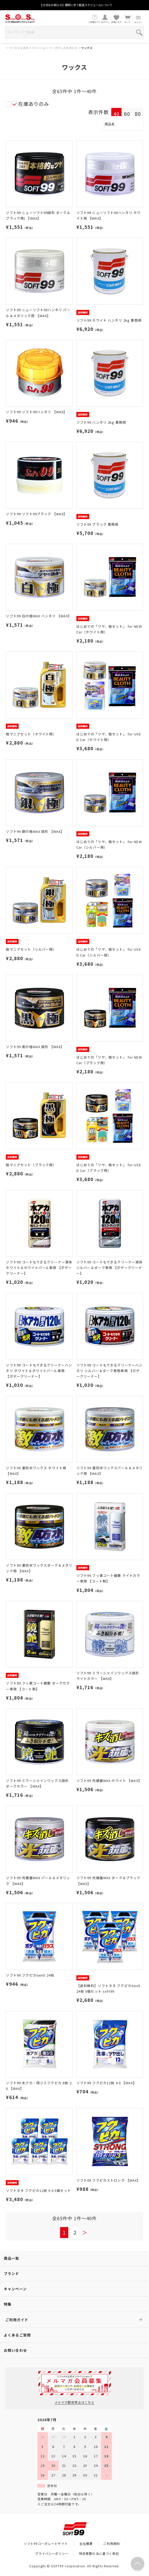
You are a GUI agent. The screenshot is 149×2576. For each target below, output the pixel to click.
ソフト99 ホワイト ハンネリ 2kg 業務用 (109, 320)
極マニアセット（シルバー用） (31, 949)
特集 (7, 2304)
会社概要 (86, 2543)
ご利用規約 (111, 2543)
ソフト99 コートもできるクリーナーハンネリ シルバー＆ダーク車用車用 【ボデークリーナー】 (109, 1371)
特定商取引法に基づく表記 (99, 2553)
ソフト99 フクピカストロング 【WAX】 (108, 2180)
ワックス (87, 48)
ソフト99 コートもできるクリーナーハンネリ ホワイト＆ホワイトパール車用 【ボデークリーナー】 (39, 1371)
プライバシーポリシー (51, 2553)
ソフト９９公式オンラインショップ (28, 48)
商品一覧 (11, 2258)
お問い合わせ (15, 2350)
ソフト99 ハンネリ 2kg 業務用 (101, 422)
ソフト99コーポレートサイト (46, 2543)
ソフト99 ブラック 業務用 (97, 524)
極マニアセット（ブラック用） (31, 1164)
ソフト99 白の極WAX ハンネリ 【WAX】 (38, 615)
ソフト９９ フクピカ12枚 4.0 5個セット (38, 2190)
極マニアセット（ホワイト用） (31, 734)
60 (127, 113)
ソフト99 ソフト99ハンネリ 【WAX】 (36, 411)
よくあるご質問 (17, 2335)
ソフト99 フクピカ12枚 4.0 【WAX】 (106, 2082)
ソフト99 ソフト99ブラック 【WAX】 (36, 513)
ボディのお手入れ (66, 48)
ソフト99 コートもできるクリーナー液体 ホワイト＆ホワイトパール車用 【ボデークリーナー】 (39, 1268)
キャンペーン (15, 2288)
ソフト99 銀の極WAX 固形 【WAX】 (35, 831)
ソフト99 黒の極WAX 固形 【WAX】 (35, 1046)
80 (138, 113)
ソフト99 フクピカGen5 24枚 (30, 1975)
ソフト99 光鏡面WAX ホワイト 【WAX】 (109, 1780)
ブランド (11, 2273)
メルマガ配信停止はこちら (75, 2402)
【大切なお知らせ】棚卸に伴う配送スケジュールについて (76, 5)
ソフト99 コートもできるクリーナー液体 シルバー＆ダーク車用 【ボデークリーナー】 (109, 1268)
